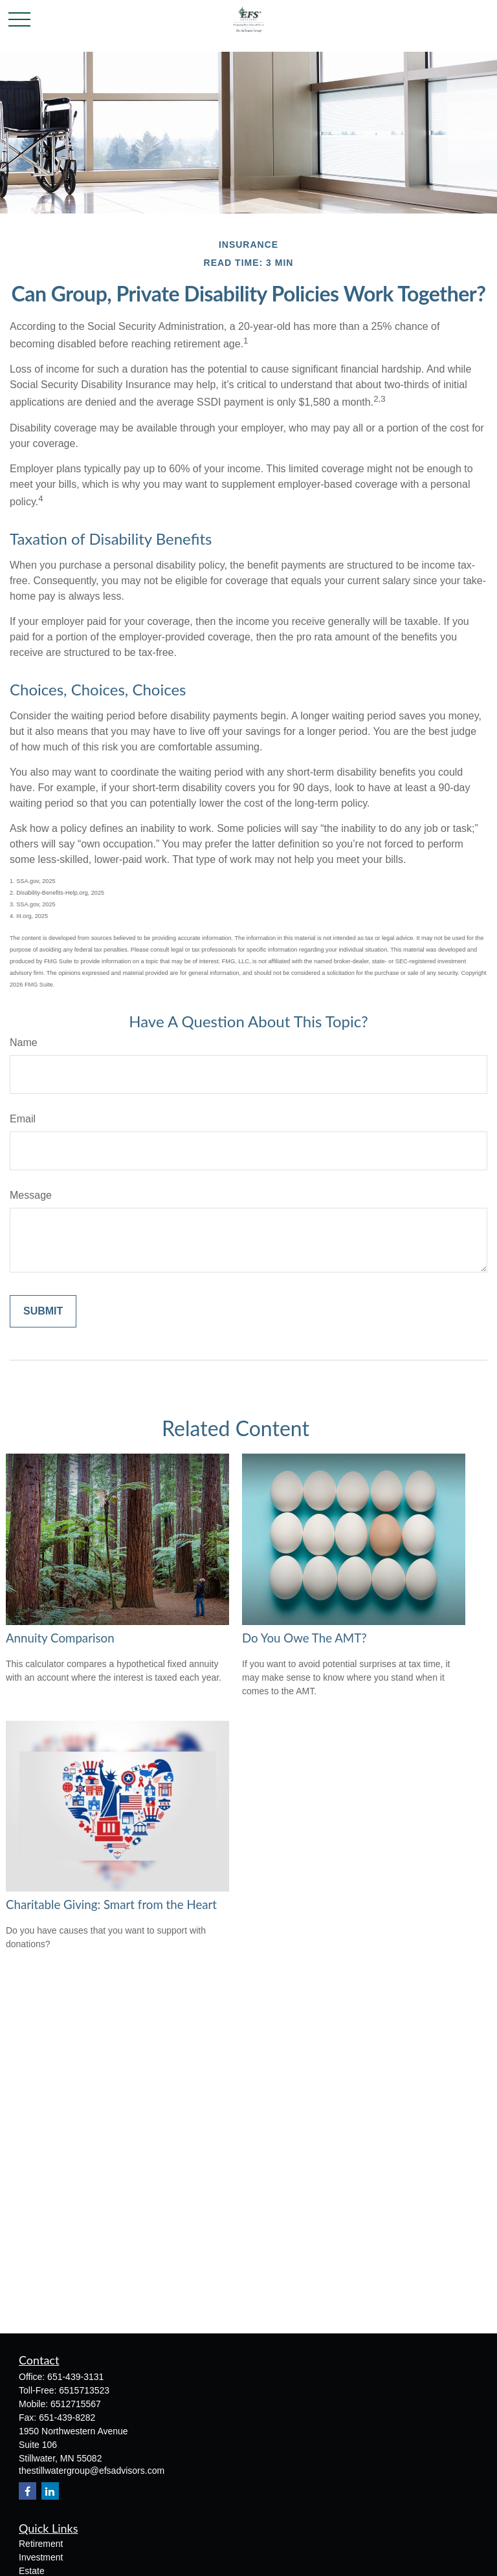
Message (31, 1195)
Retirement (41, 2543)
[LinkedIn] (50, 2491)
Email (23, 1118)
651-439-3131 (75, 2377)
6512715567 (75, 2404)
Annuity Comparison (60, 1638)
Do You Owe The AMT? (304, 1638)
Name (24, 1042)
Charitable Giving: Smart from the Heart (111, 1904)
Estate (32, 2571)
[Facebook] (27, 2491)
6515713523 (84, 2390)
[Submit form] (43, 1311)
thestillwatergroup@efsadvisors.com (91, 2470)
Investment (41, 2557)
